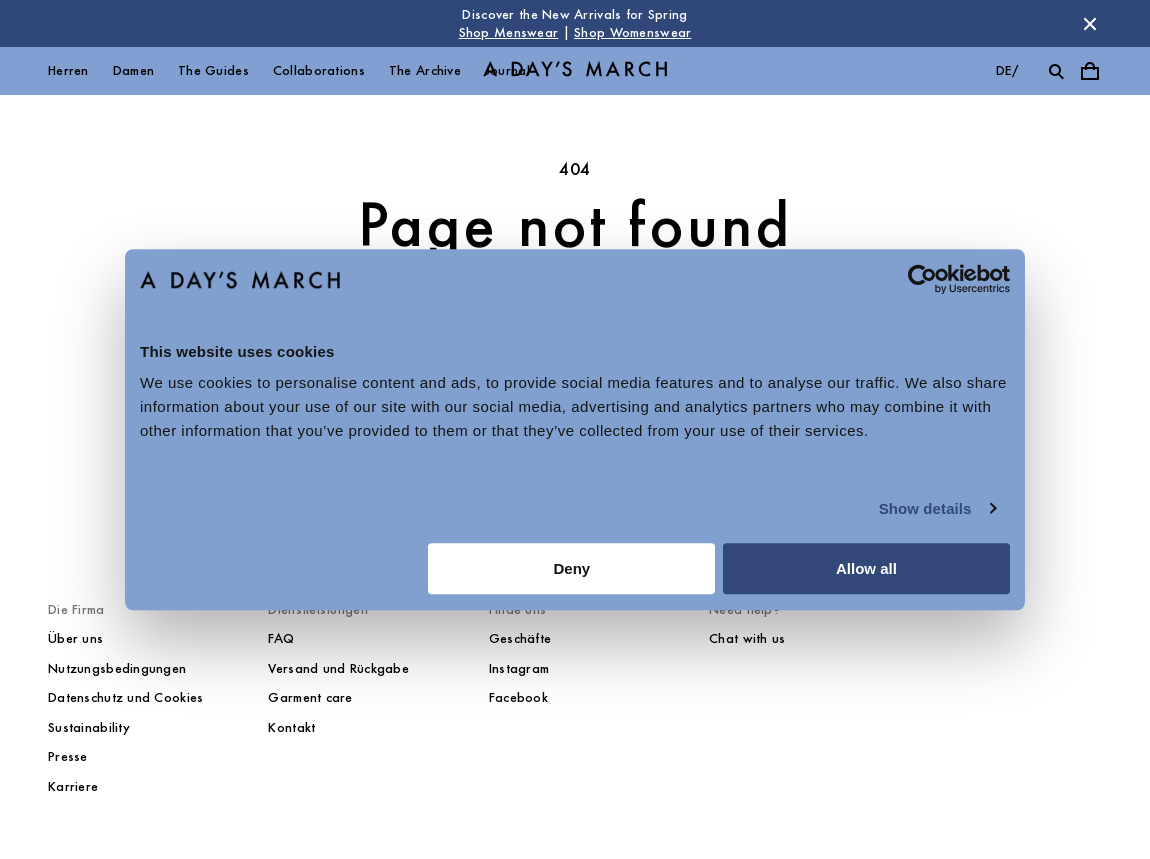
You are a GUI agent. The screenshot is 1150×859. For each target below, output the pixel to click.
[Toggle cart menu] (1090, 71)
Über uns (75, 638)
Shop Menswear (509, 32)
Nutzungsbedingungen (117, 668)
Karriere (73, 786)
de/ (1007, 70)
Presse (68, 756)
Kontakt (291, 727)
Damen (133, 70)
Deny (572, 568)
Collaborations (319, 70)
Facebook (518, 697)
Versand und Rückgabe (338, 668)
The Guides (213, 70)
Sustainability (89, 727)
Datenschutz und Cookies (125, 697)
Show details (925, 508)
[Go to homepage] (575, 71)
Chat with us (747, 638)
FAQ (281, 638)
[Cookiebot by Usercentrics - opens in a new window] (922, 279)
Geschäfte (520, 638)
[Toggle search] (1056, 71)
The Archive (425, 70)
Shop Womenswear (632, 32)
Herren (68, 70)
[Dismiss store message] (1090, 24)
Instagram (519, 668)
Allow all (866, 568)
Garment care (310, 697)
